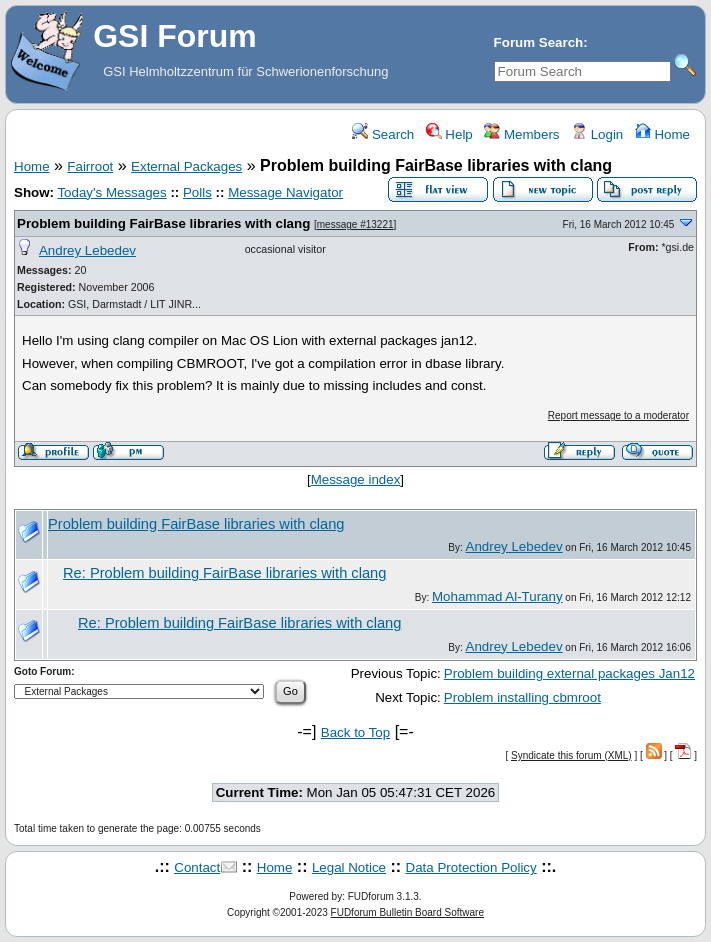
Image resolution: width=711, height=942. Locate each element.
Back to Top (355, 732)
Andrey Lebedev (87, 250)
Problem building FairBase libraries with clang (163, 223)
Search (383, 134)
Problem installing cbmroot (522, 697)
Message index (356, 479)
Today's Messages (111, 192)
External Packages (186, 166)
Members (521, 134)
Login (597, 134)
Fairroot (90, 166)
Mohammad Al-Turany (497, 596)
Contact (197, 867)
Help (449, 134)
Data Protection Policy (471, 867)
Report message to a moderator (618, 415)
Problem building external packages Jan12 (569, 673)
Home (662, 134)
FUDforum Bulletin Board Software (407, 912)
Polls (197, 192)
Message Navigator (285, 192)
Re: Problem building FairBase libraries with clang (224, 573)
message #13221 (355, 224)
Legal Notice (349, 867)
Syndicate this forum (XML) (571, 755)
